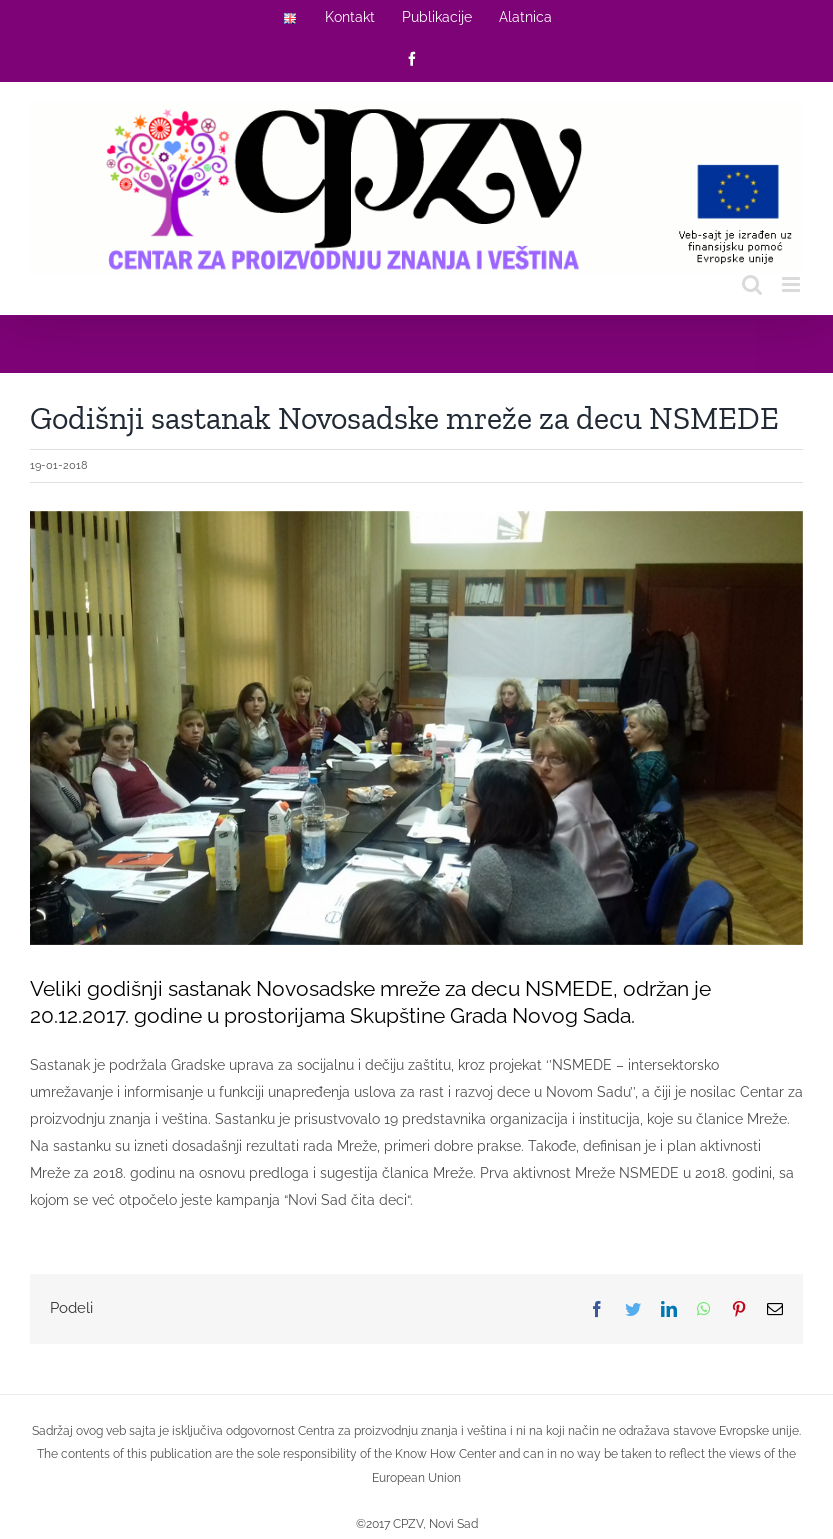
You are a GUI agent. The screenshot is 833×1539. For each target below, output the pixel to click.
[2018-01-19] (416, 728)
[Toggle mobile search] (752, 284)
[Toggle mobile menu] (792, 284)
